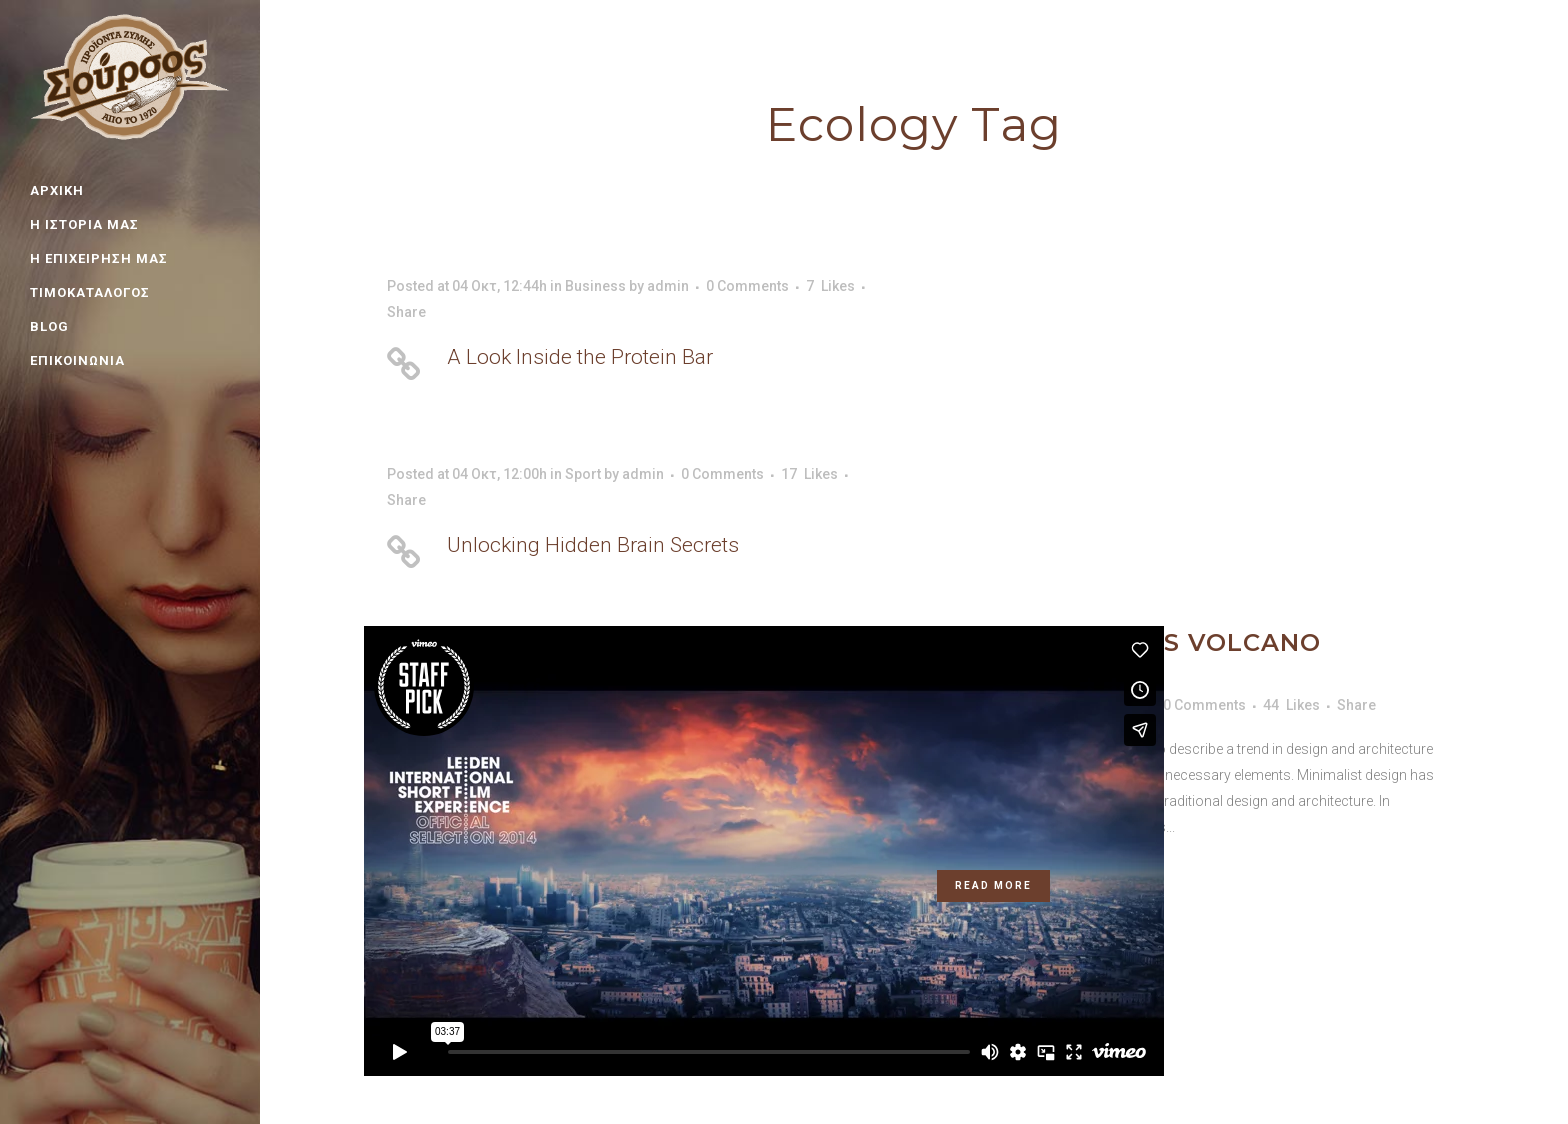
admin (668, 286)
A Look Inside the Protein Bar (580, 357)
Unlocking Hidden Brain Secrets (593, 545)
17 (809, 474)
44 (1291, 705)
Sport (583, 474)
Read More (993, 885)
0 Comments (747, 286)
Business (595, 286)
